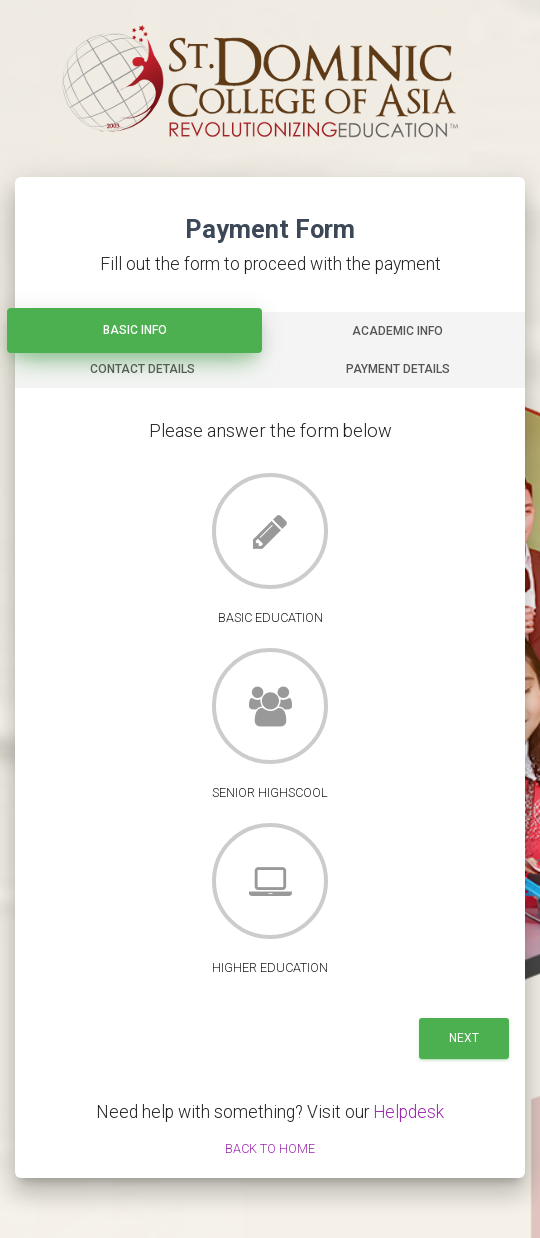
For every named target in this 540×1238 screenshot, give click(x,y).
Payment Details (398, 369)
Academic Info (397, 331)
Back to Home (270, 1148)
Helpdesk (408, 1112)
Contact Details (142, 369)
